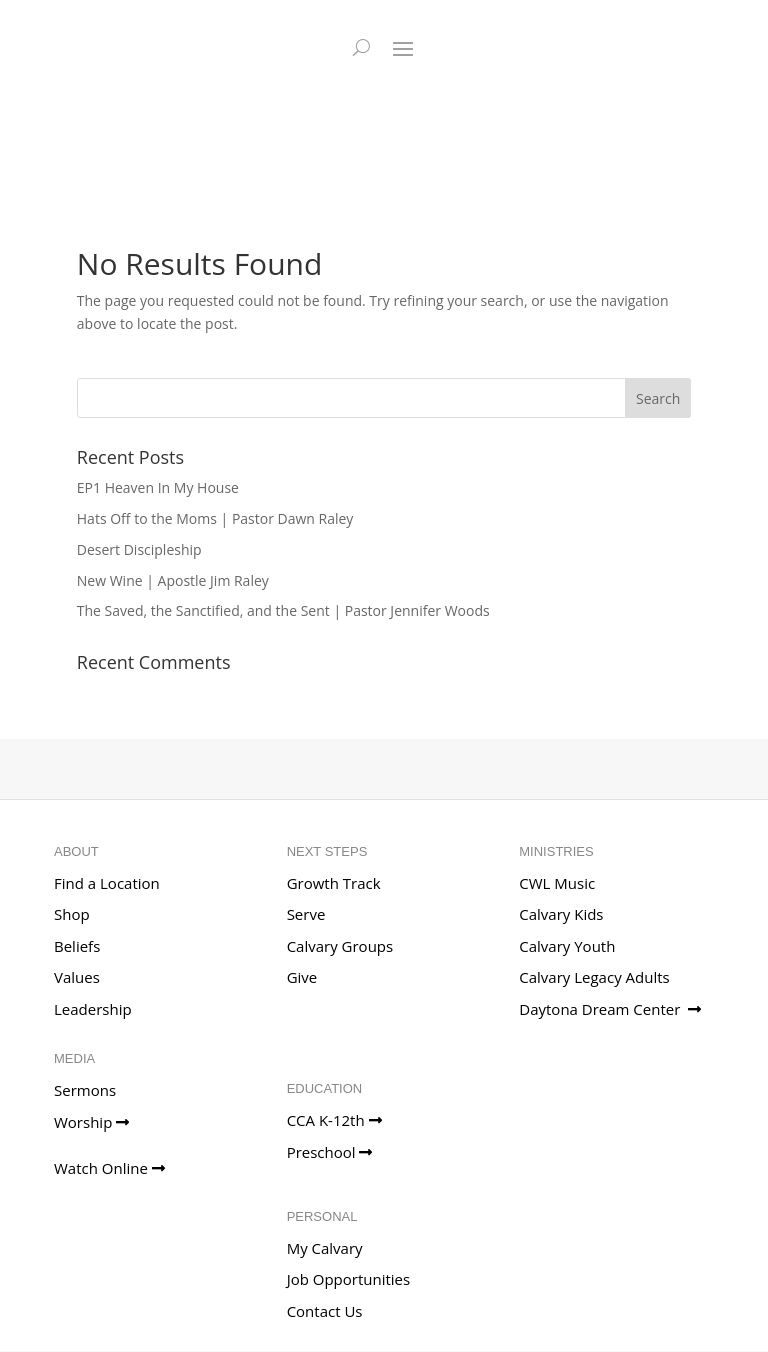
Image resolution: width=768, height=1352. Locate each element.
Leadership (93, 1009)
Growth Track (334, 883)
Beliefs (77, 946)
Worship (91, 1122)
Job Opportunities (349, 1279)
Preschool (330, 1152)
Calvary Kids (561, 914)
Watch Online (109, 1168)
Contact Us (325, 1311)
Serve (306, 914)
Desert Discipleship (139, 549)
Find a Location (107, 883)
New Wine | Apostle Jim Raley (173, 580)
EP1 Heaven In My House (158, 487)
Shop (72, 914)
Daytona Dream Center (610, 1009)
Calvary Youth (567, 946)
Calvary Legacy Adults (594, 977)
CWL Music (557, 883)
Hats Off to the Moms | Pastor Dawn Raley (215, 518)
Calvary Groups (340, 946)
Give (302, 977)
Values (77, 977)
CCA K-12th (334, 1120)
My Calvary (325, 1248)
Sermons (85, 1090)
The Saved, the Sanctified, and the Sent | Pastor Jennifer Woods (283, 610)
